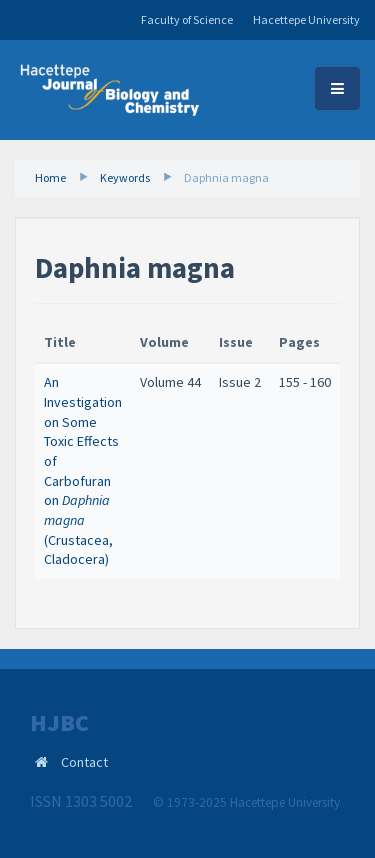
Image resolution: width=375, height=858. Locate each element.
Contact (84, 762)
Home (50, 177)
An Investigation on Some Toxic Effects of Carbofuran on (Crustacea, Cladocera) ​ (83, 470)
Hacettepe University (306, 19)
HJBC (59, 723)
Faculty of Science (187, 19)
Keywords (125, 177)
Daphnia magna (226, 177)
